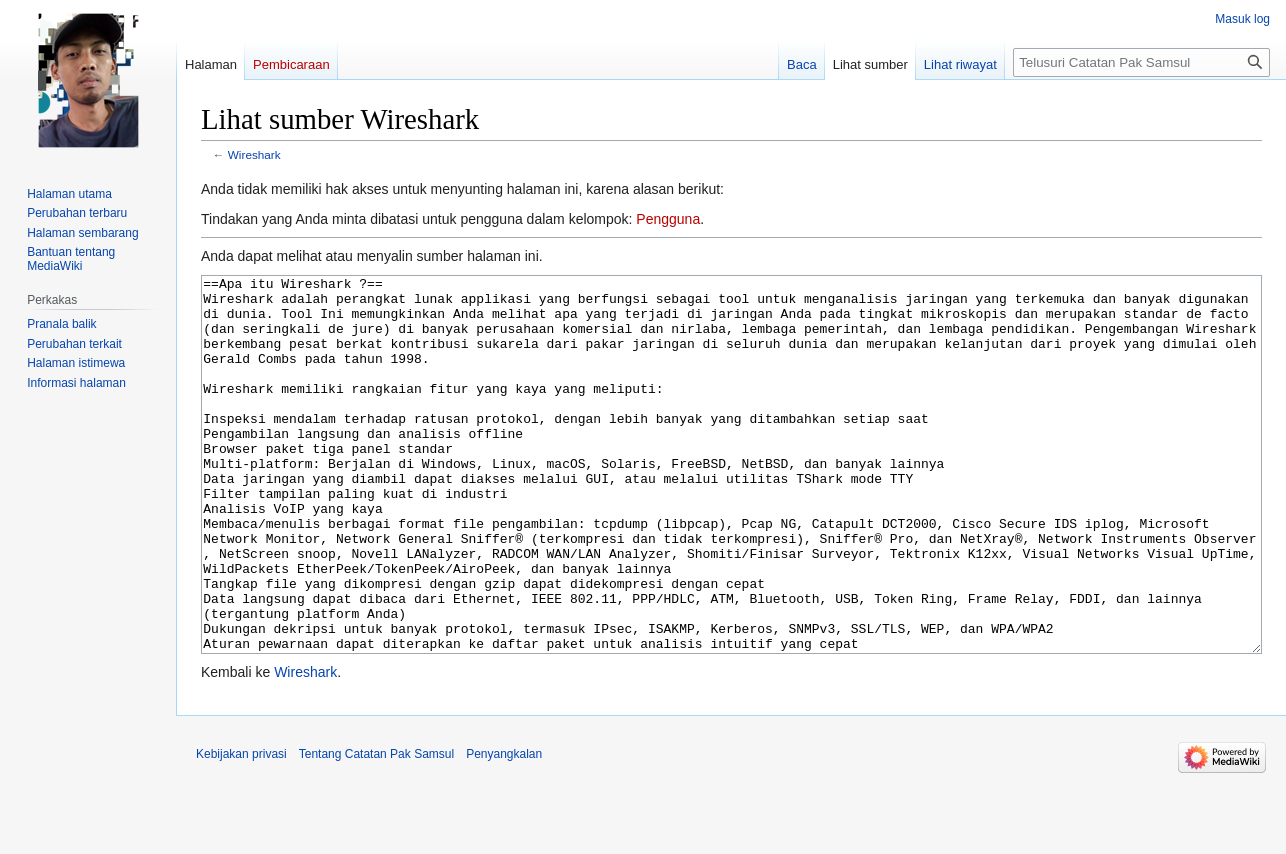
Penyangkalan (504, 829)
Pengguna (668, 219)
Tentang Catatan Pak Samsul (376, 829)
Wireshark (254, 154)
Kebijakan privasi (241, 829)
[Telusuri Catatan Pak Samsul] (1141, 62)
